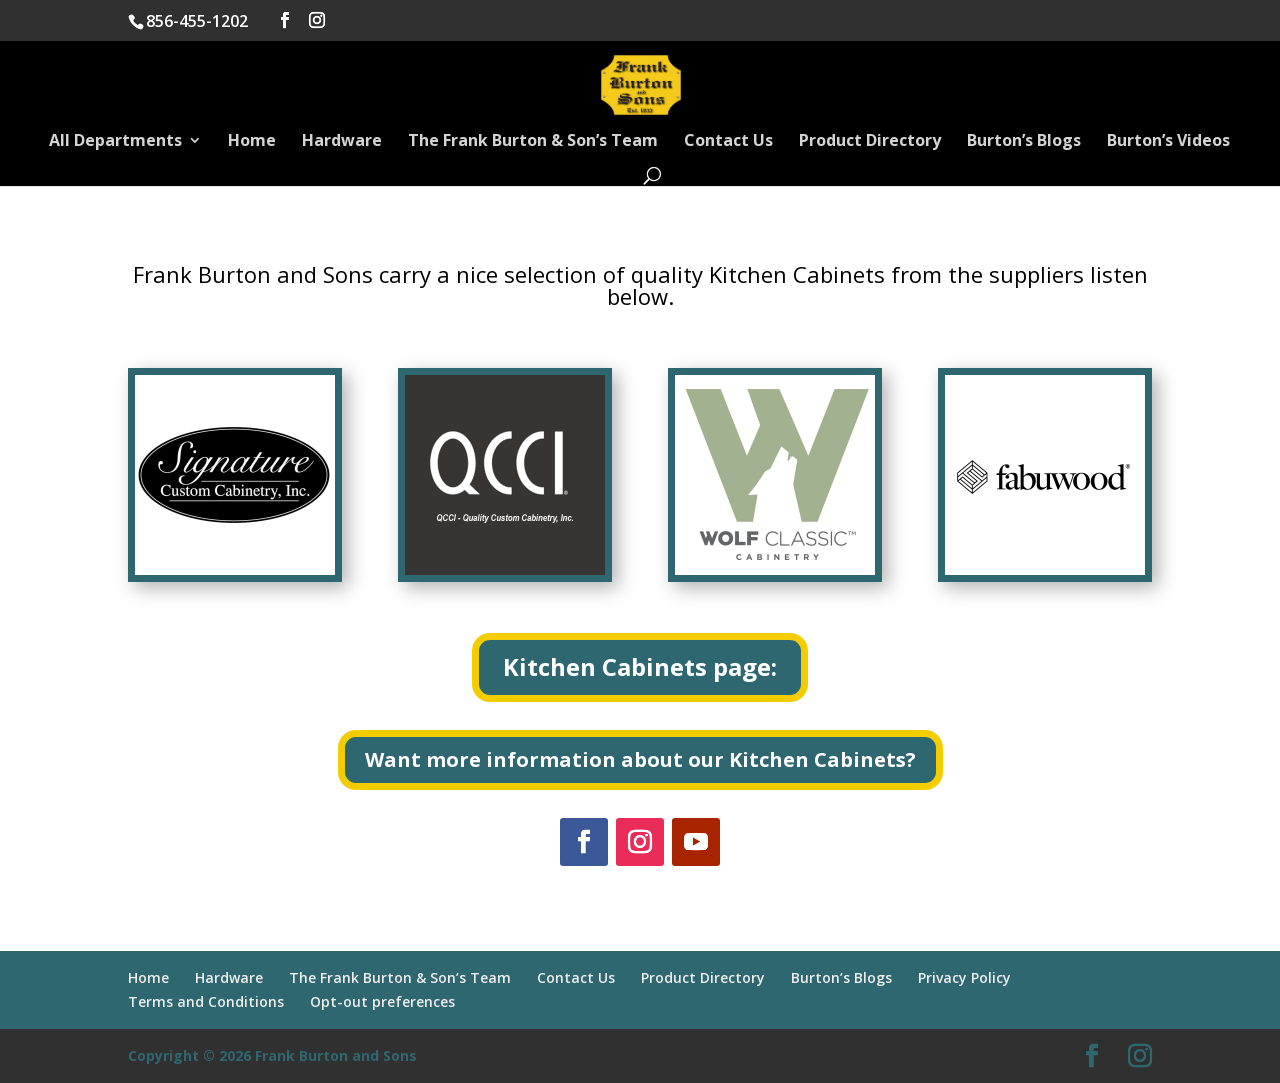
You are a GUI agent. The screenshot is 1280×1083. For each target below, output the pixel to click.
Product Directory (870, 142)
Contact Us (728, 142)
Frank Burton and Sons (336, 1055)
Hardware (342, 142)
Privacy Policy (964, 977)
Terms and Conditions (206, 1001)
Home (252, 142)
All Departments (115, 142)
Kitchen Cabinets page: (640, 666)
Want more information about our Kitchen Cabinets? (640, 759)
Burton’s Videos (1168, 142)
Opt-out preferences (382, 1001)
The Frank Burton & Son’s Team (533, 142)
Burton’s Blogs (1024, 142)
